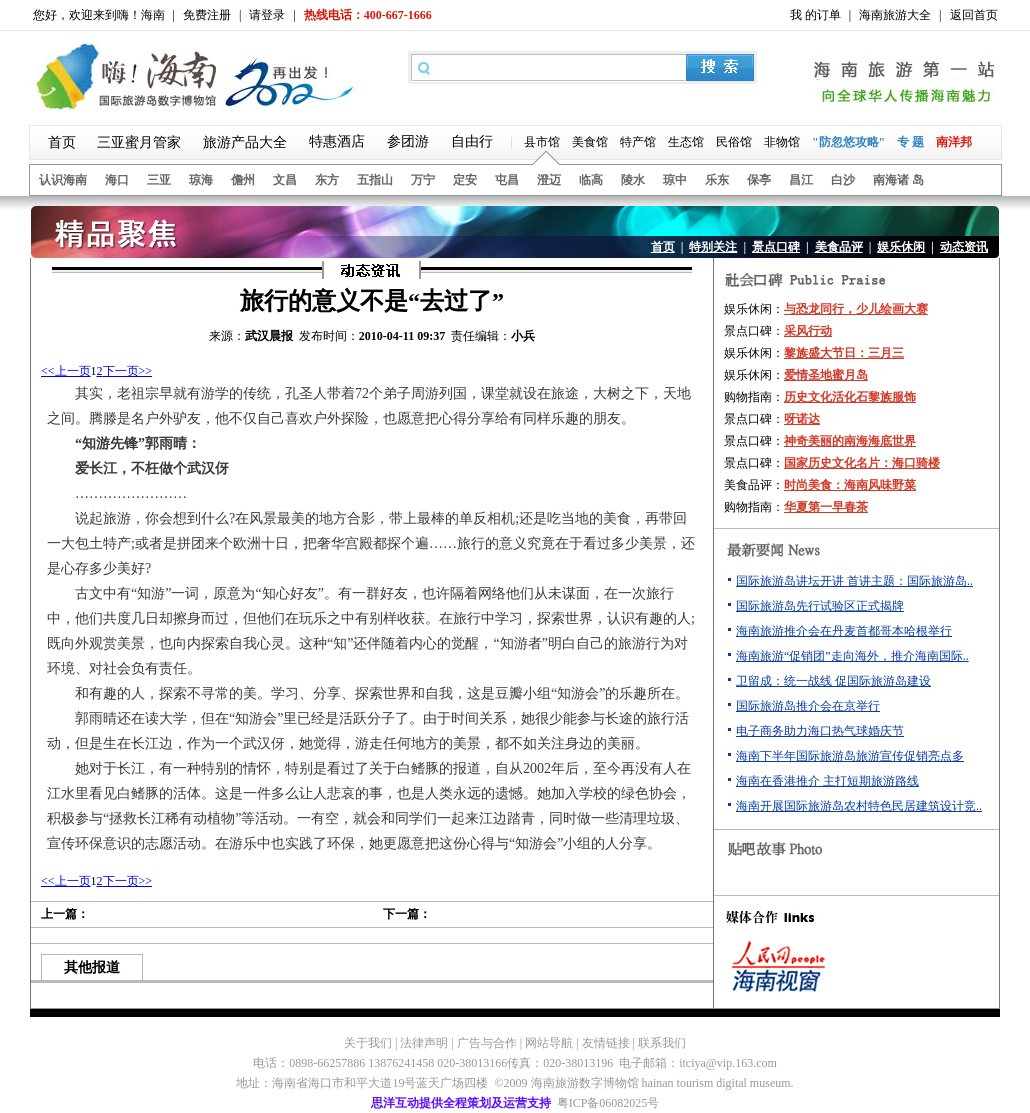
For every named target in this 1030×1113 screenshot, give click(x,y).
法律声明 (424, 1043)
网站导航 (549, 1043)
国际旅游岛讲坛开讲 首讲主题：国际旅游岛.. (854, 581)
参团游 (408, 141)
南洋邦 (954, 142)
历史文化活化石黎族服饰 (850, 397)
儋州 (243, 180)
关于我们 (368, 1043)
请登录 (267, 15)
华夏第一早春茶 (826, 507)
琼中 (675, 180)
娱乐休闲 (901, 247)
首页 (62, 142)
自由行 (472, 141)
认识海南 (63, 180)
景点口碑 (776, 247)
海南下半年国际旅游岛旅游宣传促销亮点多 (850, 756)
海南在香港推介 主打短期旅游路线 (827, 781)
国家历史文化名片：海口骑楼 (862, 463)
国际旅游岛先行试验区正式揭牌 (820, 606)
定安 (465, 180)
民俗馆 (734, 142)
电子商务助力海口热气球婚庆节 (820, 731)
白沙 (843, 180)
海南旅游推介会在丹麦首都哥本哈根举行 (844, 631)
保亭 (759, 180)
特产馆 (638, 142)
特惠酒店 (337, 141)
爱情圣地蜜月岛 (826, 375)
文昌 (285, 180)
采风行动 (808, 331)
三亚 (159, 180)
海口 (117, 180)
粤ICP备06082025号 (608, 1103)
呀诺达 (802, 419)
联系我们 (662, 1043)
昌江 (801, 180)
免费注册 (207, 15)
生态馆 (686, 142)
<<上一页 (66, 371)
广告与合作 (487, 1043)
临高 (591, 180)
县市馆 (542, 142)
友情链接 (606, 1043)
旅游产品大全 (245, 142)
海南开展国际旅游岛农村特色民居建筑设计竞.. (859, 806)
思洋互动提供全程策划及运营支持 (461, 1103)
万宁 (423, 180)
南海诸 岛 (898, 180)
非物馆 (782, 142)
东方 (327, 180)
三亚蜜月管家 (139, 142)
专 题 (910, 142)
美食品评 (839, 247)
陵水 (633, 180)
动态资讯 (964, 247)
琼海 (201, 180)
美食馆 (590, 142)
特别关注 (713, 247)
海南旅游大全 (895, 15)
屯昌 (507, 180)
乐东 (717, 180)
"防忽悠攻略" (848, 142)
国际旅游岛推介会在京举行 (808, 706)
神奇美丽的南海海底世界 (850, 441)
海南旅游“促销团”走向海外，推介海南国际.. (852, 656)
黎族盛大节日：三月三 (844, 353)
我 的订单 (815, 15)
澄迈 (549, 180)
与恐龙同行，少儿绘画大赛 (856, 309)
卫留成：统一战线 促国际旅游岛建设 (833, 681)
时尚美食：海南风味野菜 (850, 485)
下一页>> (128, 371)
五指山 (375, 180)
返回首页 (974, 15)
